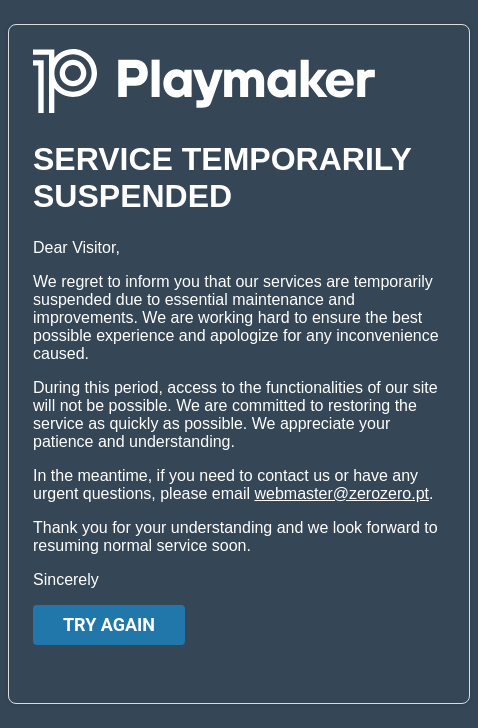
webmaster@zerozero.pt (341, 493)
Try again (109, 624)
